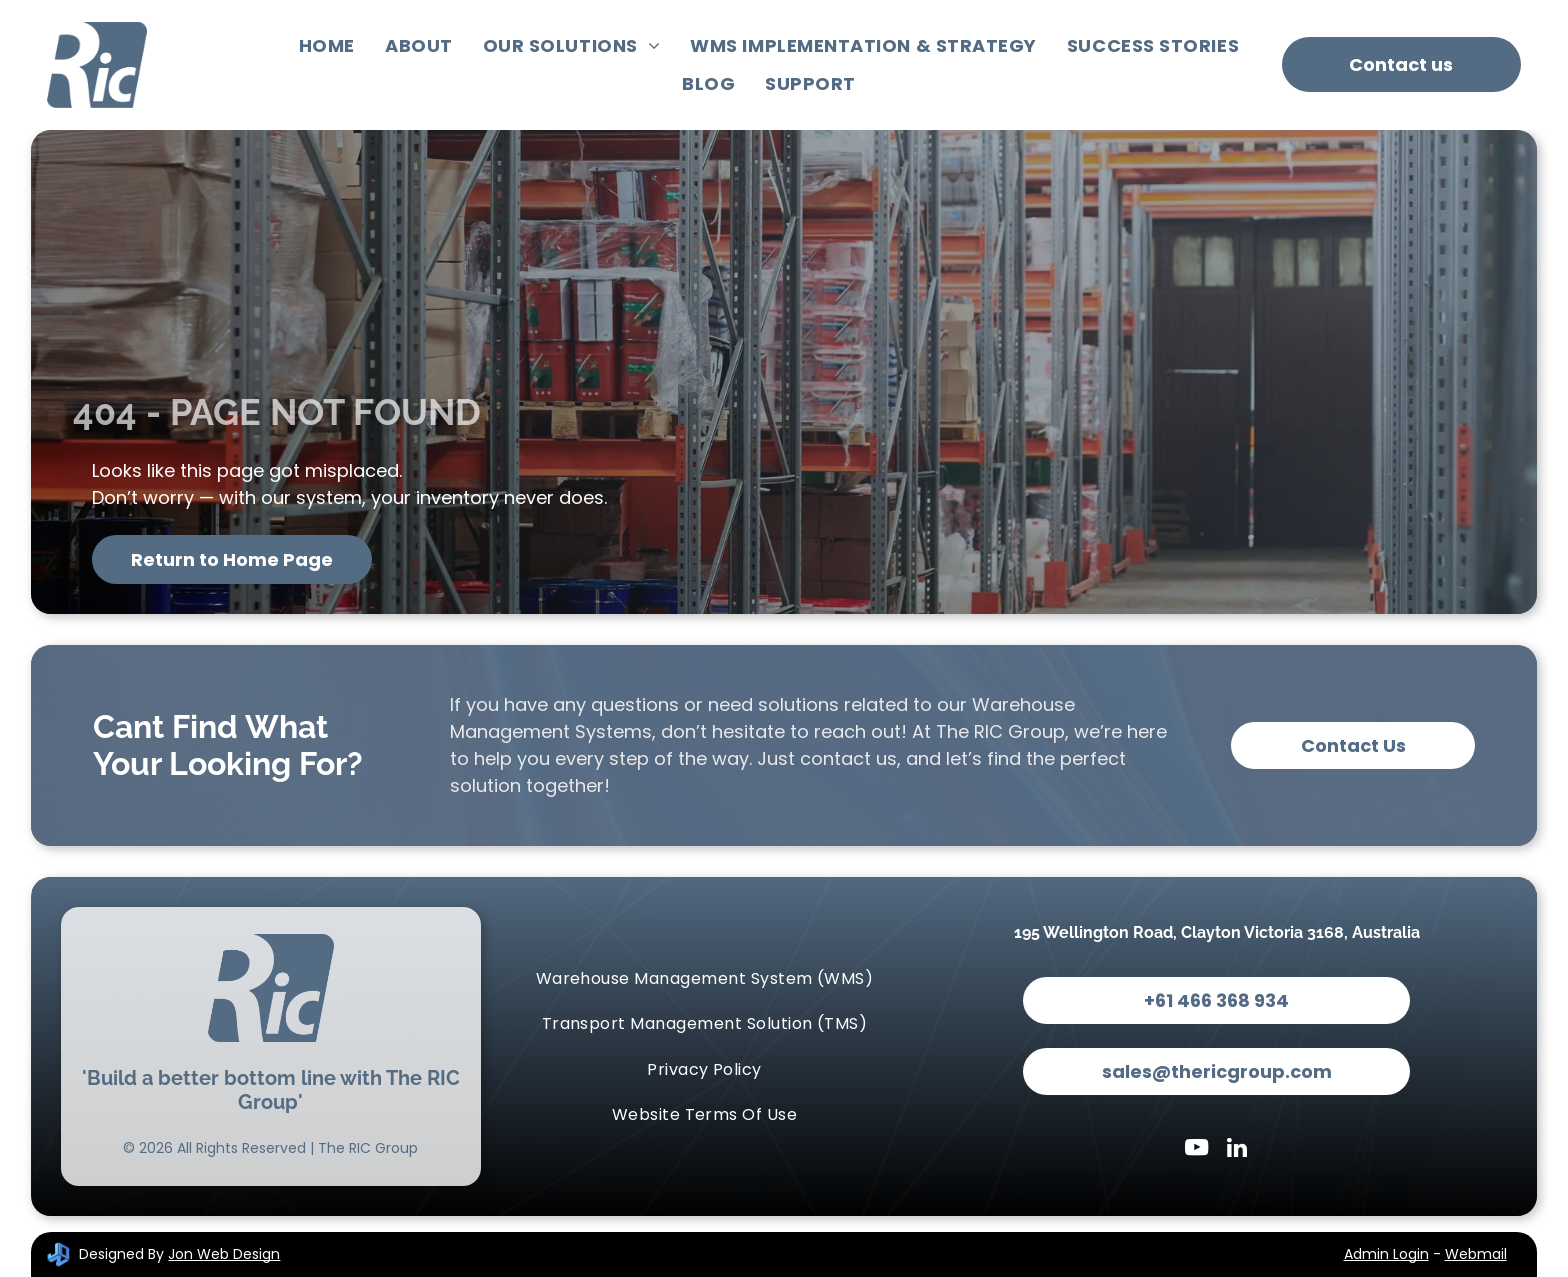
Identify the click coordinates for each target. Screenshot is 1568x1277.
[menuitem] (327, 46)
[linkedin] (1236, 1150)
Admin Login (1386, 1254)
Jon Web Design (224, 1254)
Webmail (1476, 1254)
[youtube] (1196, 1150)
